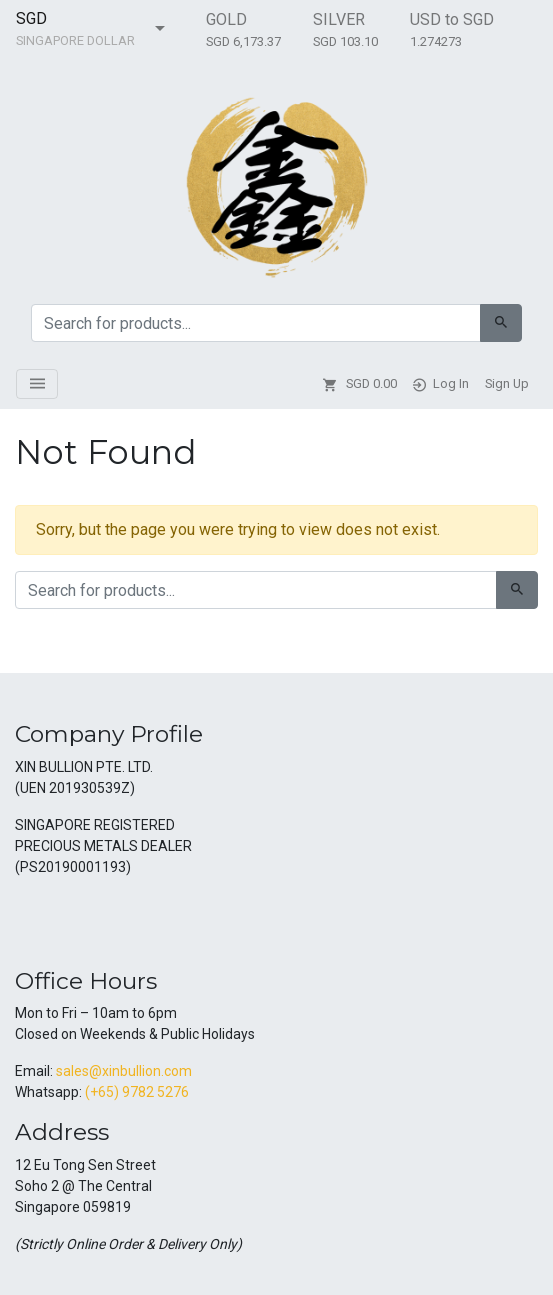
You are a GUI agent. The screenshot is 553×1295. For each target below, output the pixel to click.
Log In (441, 384)
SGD (31, 18)
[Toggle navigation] (37, 384)
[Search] (501, 323)
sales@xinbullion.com (124, 1071)
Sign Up (507, 383)
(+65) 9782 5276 (137, 1092)
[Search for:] (256, 323)
